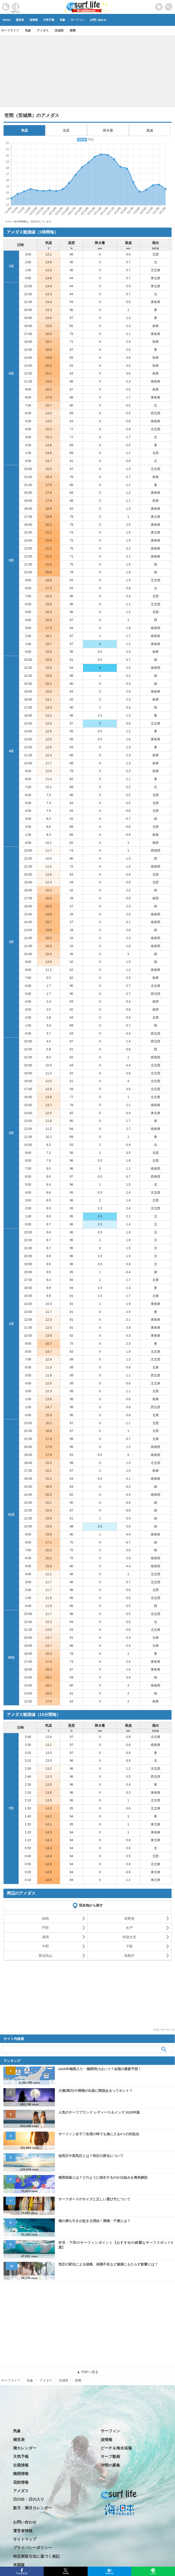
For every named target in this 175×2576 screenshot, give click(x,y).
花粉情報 (21, 2482)
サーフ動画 (110, 2456)
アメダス (46, 2380)
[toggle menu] (168, 5)
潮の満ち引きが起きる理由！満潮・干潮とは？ (94, 2221)
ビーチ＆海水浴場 (116, 2448)
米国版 (19, 2565)
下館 (129, 1946)
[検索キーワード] (87, 2049)
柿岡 (45, 1918)
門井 (45, 1928)
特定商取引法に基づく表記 (36, 2556)
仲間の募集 (110, 2465)
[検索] (163, 2049)
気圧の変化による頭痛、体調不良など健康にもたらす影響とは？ (108, 2264)
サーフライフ (10, 2380)
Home (6, 19)
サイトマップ (24, 2539)
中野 (45, 1946)
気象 (62, 19)
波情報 (34, 19)
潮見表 (20, 19)
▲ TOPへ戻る (87, 2372)
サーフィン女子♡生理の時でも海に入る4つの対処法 (98, 2134)
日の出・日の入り (28, 2499)
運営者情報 (22, 2531)
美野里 (129, 1918)
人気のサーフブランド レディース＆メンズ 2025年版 (99, 2112)
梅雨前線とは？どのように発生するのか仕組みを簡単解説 (103, 2177)
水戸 (129, 1928)
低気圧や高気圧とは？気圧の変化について (91, 2156)
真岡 (45, 1937)
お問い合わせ (98, 19)
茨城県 (63, 2380)
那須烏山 (45, 1955)
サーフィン (77, 19)
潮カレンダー (24, 2448)
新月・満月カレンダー (32, 2508)
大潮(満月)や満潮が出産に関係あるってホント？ (95, 2091)
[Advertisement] (87, 70)
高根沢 (129, 1955)
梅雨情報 (21, 2474)
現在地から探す (91, 1905)
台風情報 (21, 2465)
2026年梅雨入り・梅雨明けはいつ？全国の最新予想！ (99, 2069)
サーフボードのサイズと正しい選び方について (94, 2199)
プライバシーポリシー (32, 2548)
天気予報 (48, 19)
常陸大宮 (129, 1937)
